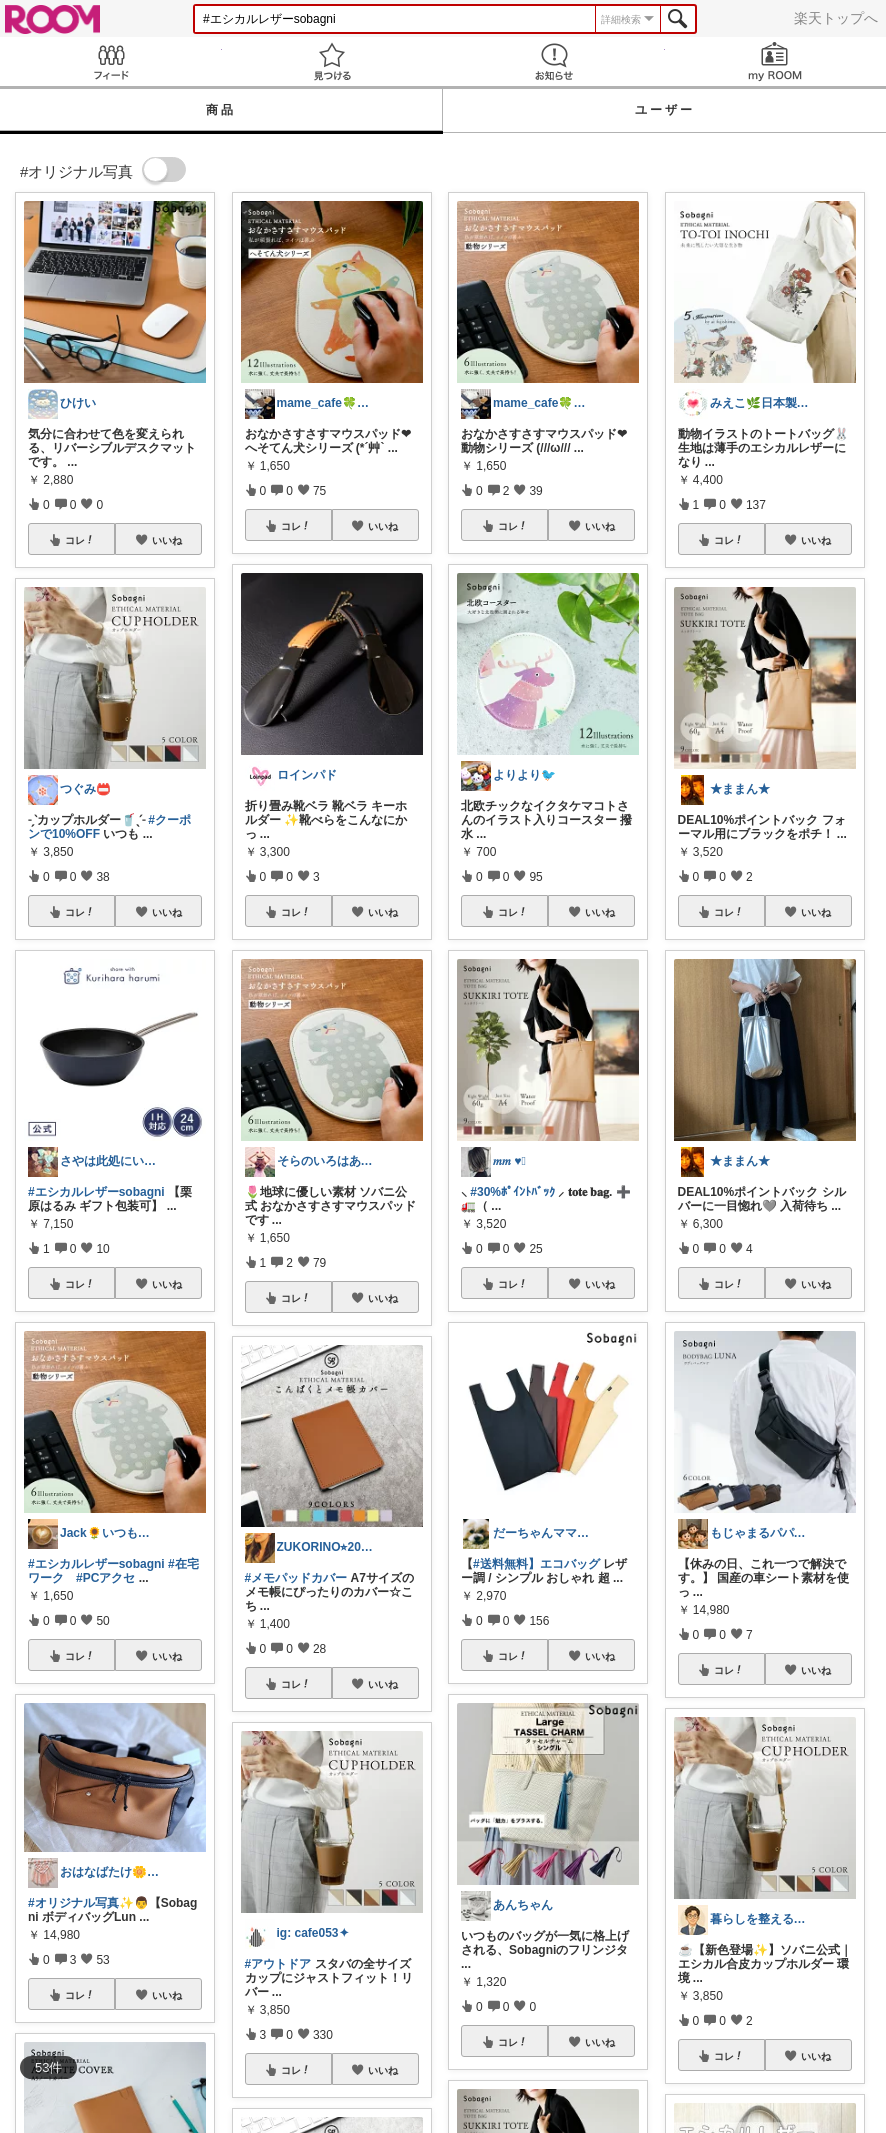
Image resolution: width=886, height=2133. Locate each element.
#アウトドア (278, 1964)
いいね (167, 540)
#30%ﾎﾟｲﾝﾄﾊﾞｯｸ (512, 1192)
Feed (111, 61)
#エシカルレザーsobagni (96, 1192)
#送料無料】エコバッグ (536, 1564)
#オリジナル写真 (73, 1903)
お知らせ (554, 61)
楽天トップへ (836, 18)
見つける (333, 61)
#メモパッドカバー (296, 1578)
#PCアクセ (105, 1578)
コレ (80, 540)
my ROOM (776, 61)
